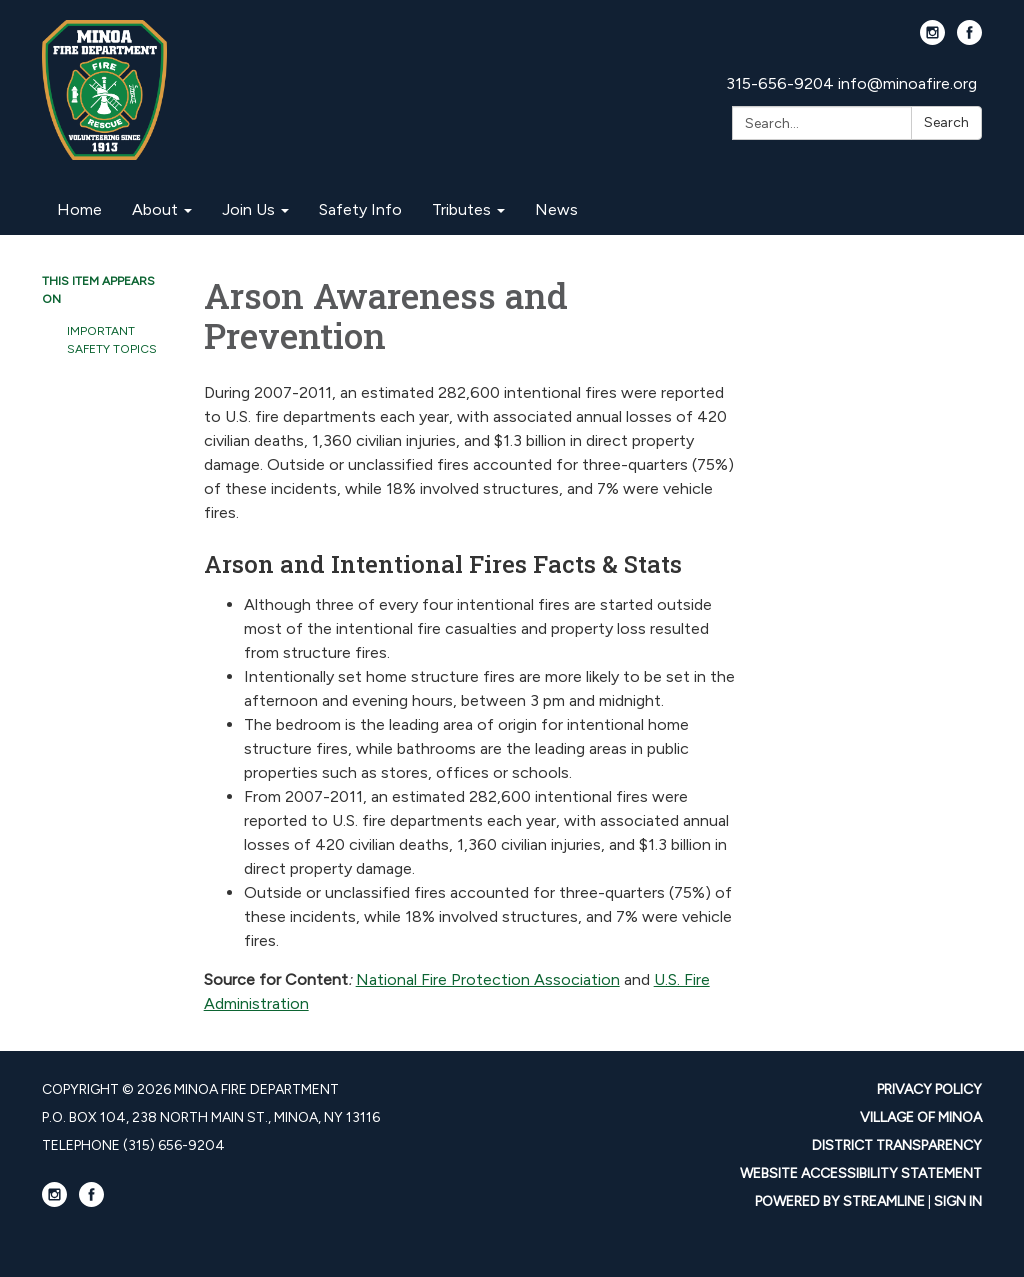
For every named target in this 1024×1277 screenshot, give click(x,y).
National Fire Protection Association (488, 979)
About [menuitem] (155, 209)
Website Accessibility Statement (861, 1173)
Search (946, 122)
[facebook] (969, 39)
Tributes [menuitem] (461, 209)
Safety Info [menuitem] (360, 209)
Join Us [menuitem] (248, 209)
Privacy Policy (929, 1089)
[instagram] (932, 39)
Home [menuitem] (79, 209)
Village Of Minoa (921, 1117)
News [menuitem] (556, 209)
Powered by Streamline (840, 1201)
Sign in (958, 1201)
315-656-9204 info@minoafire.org (851, 83)
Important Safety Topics (112, 340)
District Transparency (897, 1145)
